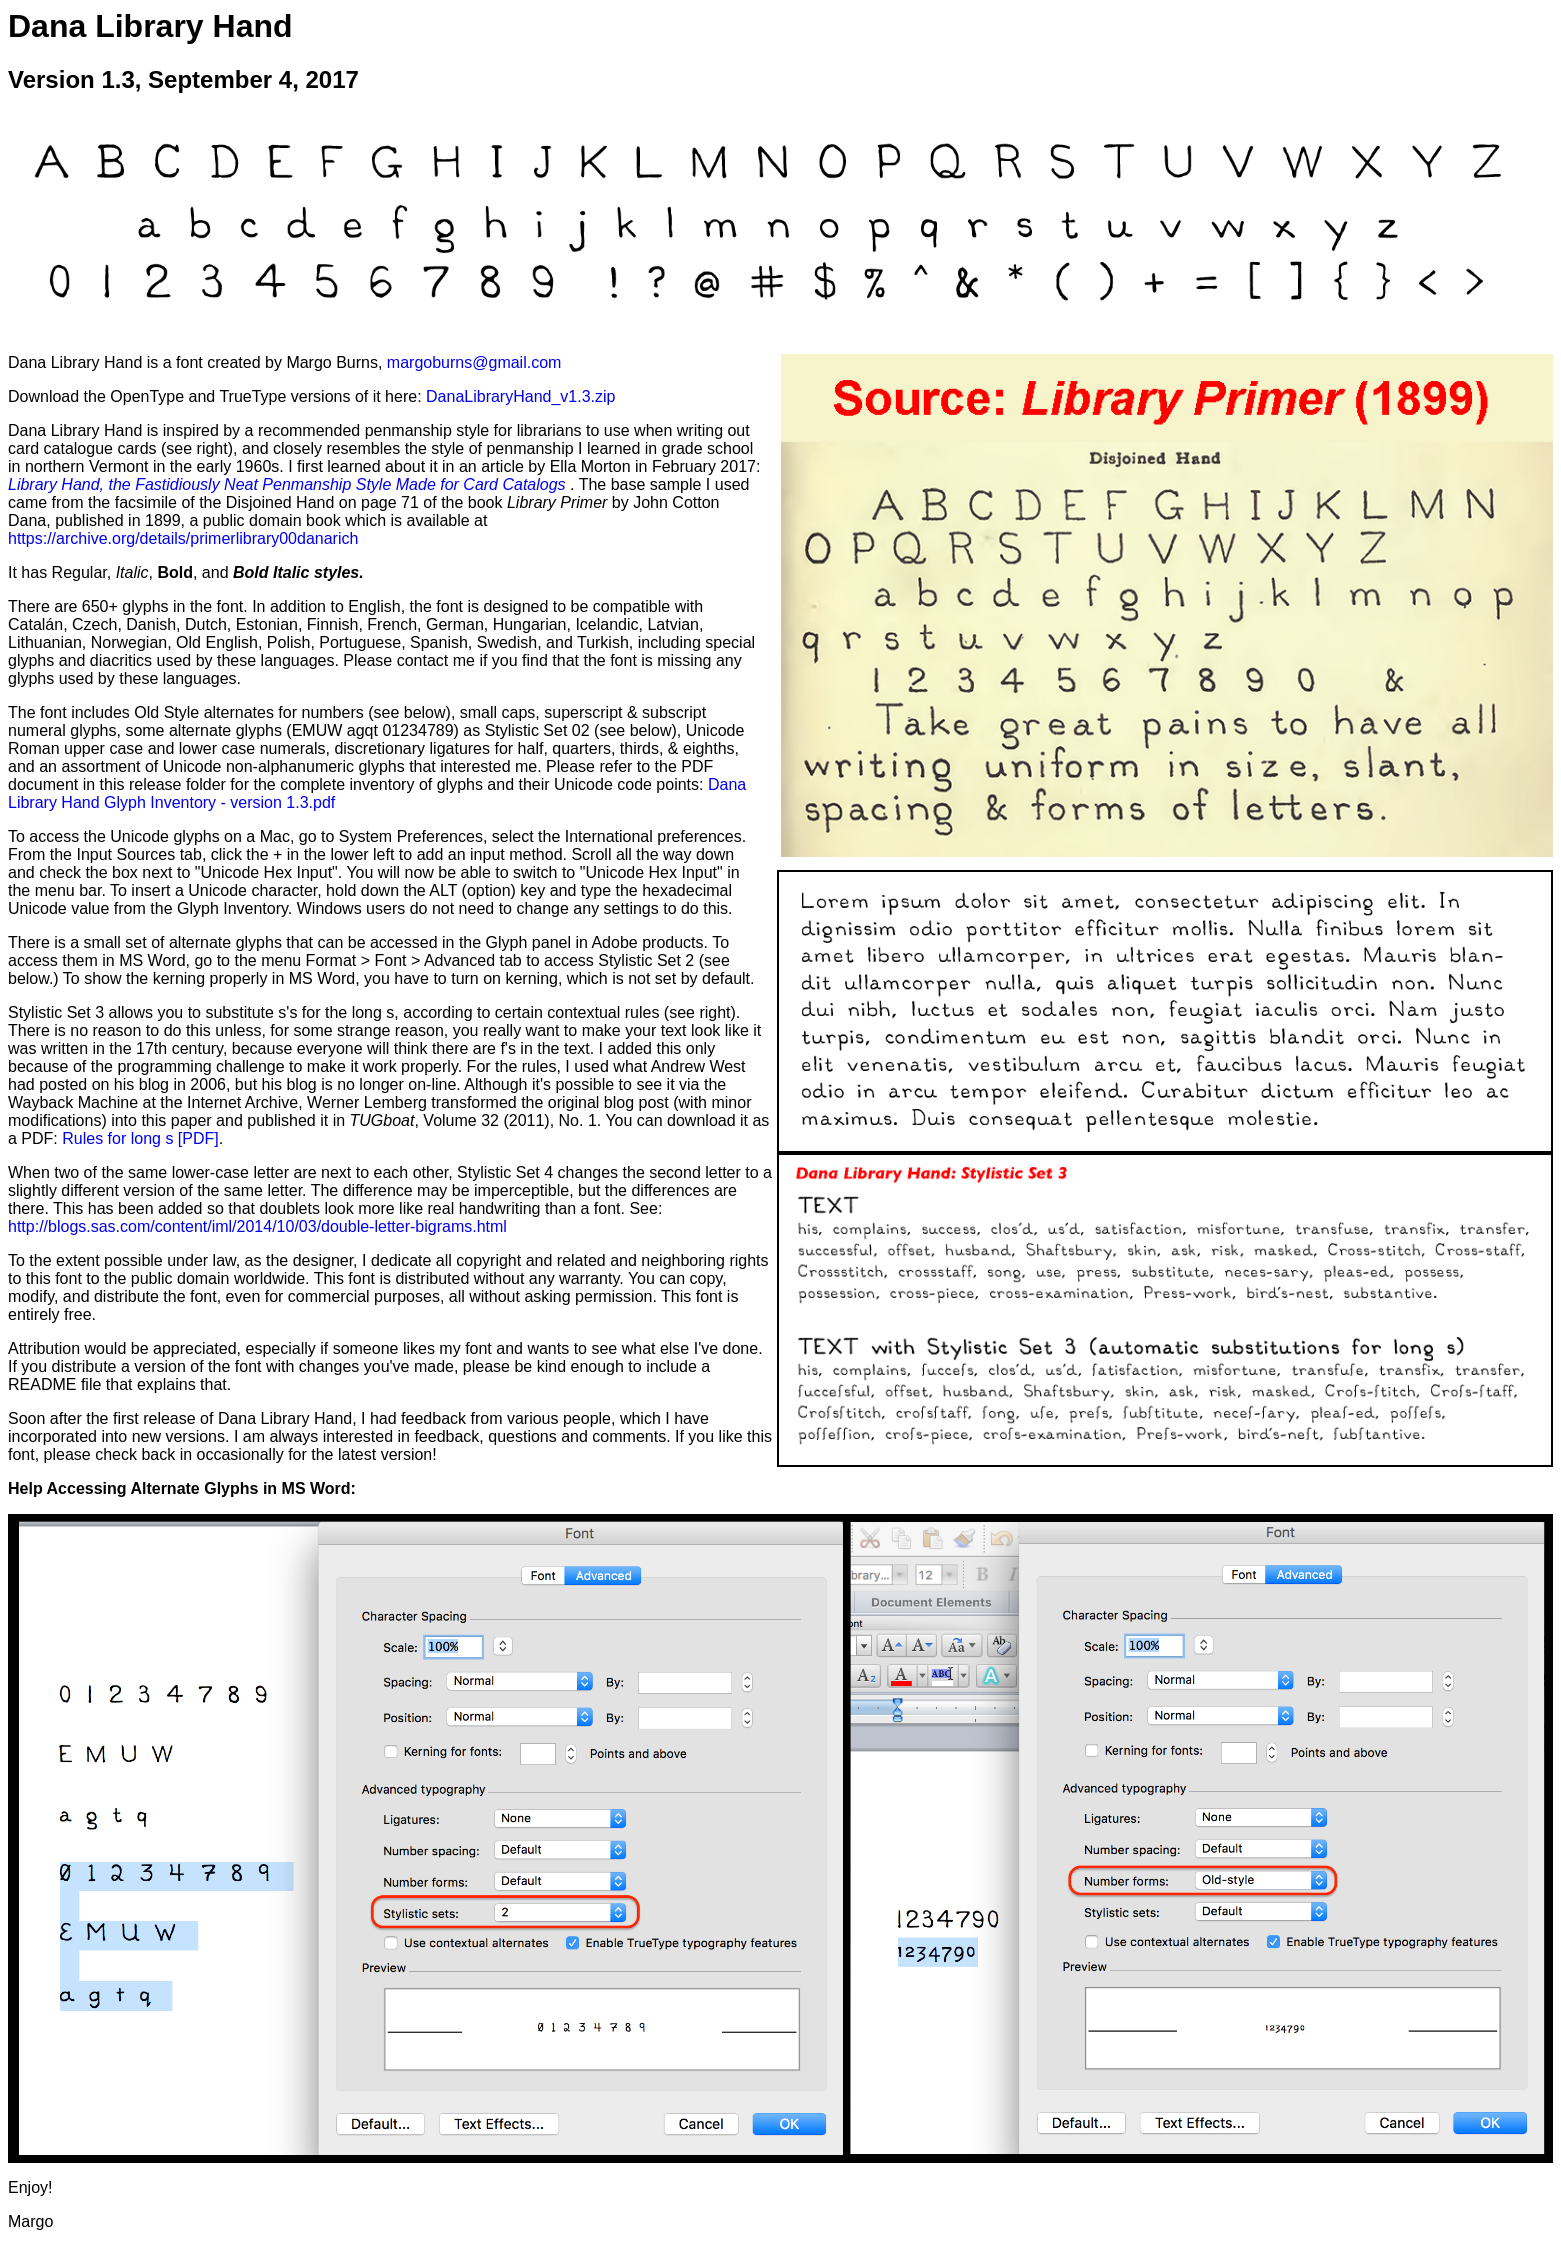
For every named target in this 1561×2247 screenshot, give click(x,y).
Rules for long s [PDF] (140, 1138)
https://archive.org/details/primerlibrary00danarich (183, 538)
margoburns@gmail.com (474, 362)
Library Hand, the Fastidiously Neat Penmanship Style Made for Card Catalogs (289, 484)
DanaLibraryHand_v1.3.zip (520, 396)
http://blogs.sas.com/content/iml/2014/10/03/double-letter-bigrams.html (257, 1226)
